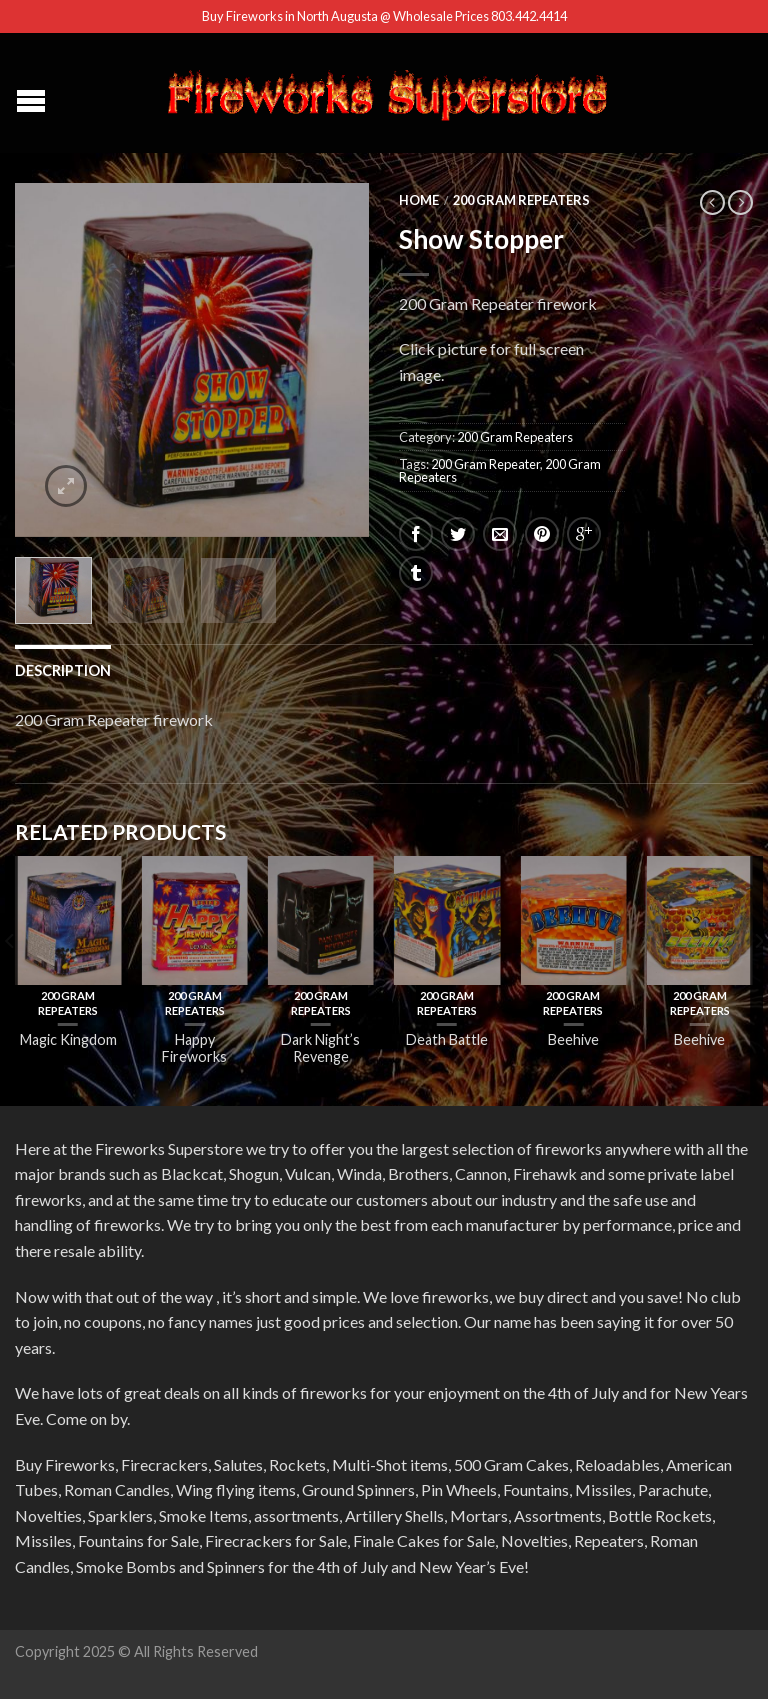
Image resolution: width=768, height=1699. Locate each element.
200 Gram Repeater (485, 464)
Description (63, 670)
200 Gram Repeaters (521, 200)
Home (419, 200)
